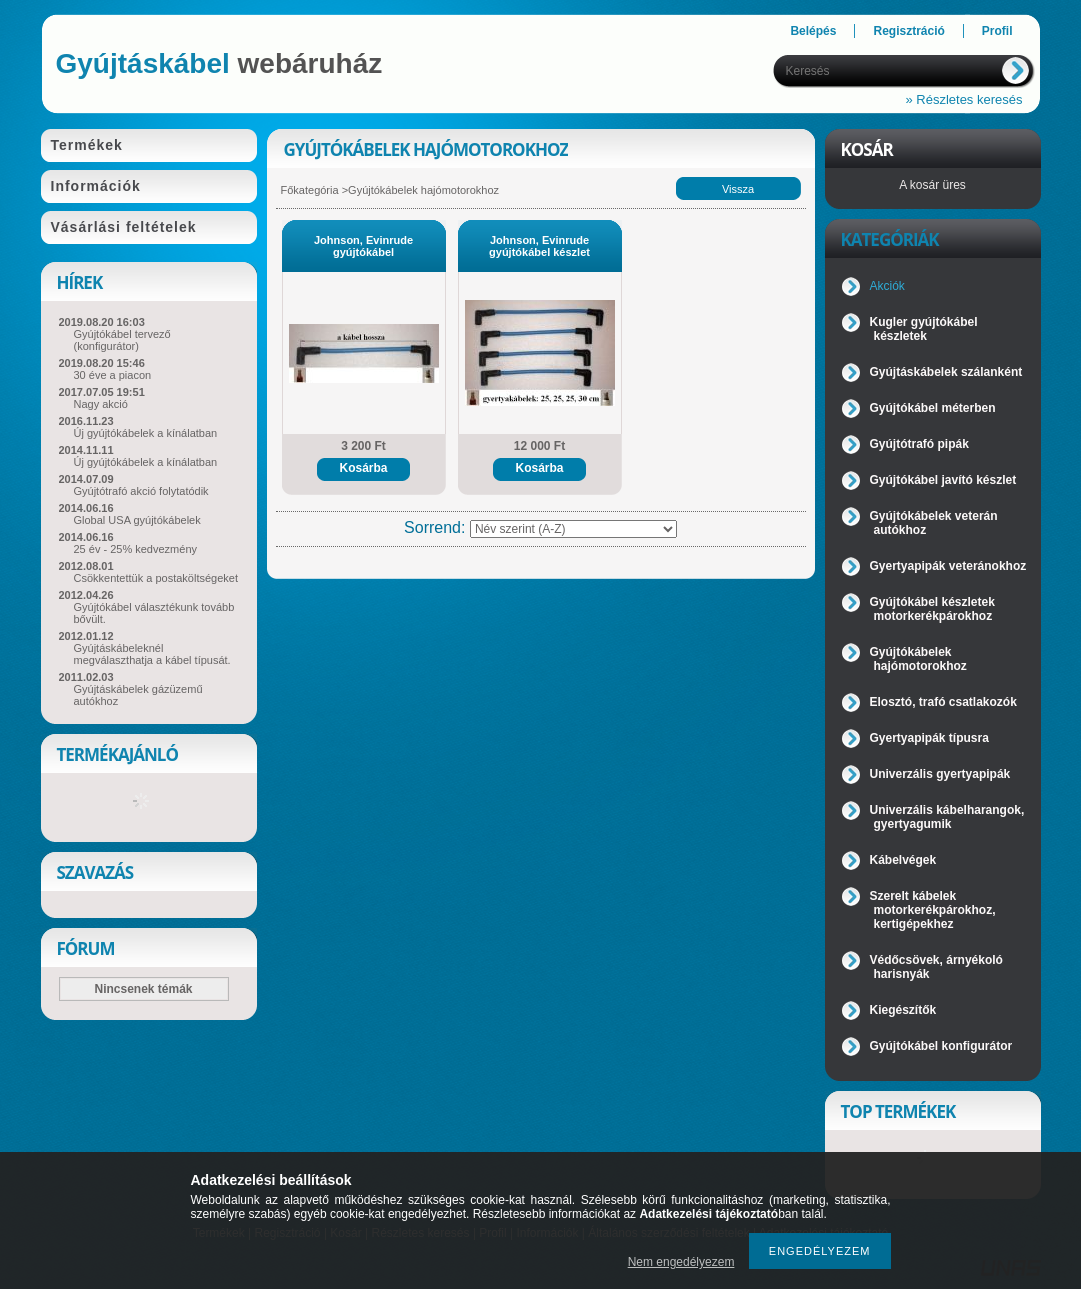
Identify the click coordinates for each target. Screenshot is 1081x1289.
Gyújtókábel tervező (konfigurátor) (122, 340)
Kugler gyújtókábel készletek (924, 329)
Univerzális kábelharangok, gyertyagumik (947, 817)
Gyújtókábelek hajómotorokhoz (918, 659)
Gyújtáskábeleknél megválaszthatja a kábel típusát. (152, 654)
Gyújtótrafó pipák (919, 444)
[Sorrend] (573, 529)
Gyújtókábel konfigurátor (941, 1046)
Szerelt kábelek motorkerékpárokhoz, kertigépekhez (933, 910)
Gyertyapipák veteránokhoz (948, 566)
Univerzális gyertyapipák (940, 774)
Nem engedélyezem (681, 1262)
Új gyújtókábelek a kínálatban (146, 433)
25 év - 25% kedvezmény (136, 549)
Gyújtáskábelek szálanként (946, 372)
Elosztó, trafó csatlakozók (943, 702)
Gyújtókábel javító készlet (943, 480)
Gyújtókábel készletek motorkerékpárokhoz (932, 609)
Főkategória (310, 190)
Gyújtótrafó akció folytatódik (141, 491)
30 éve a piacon (113, 375)
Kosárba (363, 468)
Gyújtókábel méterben (933, 408)
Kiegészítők (903, 1010)
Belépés (813, 31)
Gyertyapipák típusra (929, 738)
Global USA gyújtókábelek (137, 520)
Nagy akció (101, 404)
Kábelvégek (903, 860)
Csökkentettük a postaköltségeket (156, 578)
